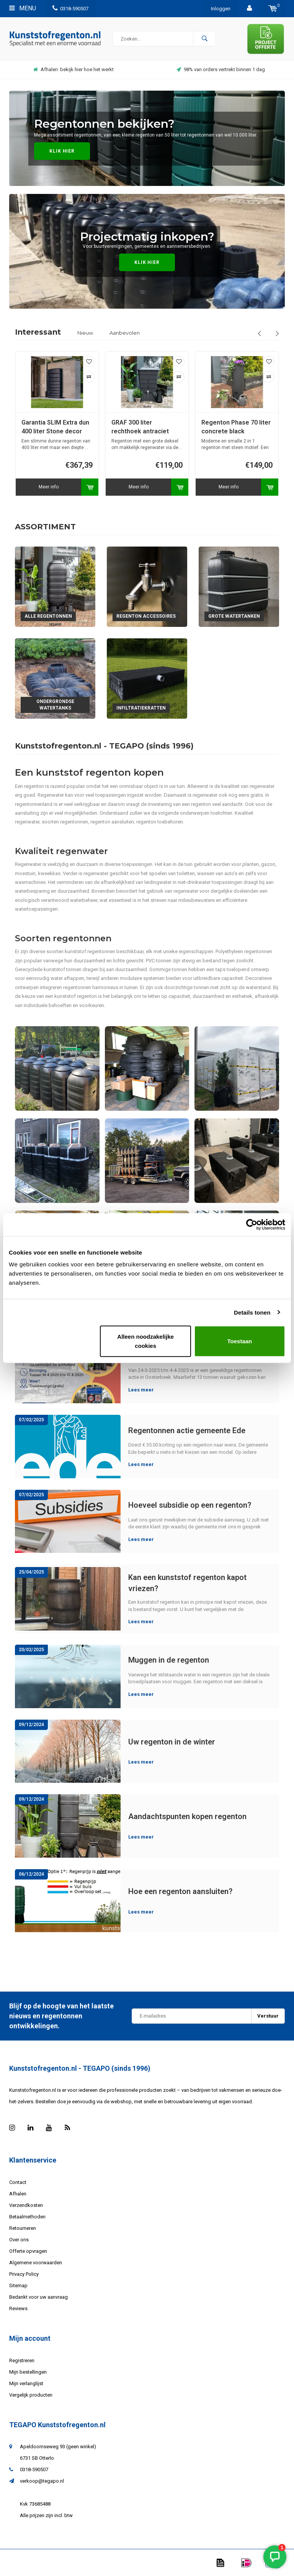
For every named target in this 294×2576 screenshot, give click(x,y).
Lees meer (141, 1390)
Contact (17, 2182)
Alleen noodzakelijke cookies (145, 1341)
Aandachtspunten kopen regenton (187, 1816)
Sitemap (18, 2285)
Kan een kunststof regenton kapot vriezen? (187, 1583)
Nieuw (85, 333)
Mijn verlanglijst (26, 2383)
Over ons (19, 2239)
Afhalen (17, 2194)
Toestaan (239, 1341)
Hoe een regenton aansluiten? (180, 1891)
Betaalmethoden (27, 2217)
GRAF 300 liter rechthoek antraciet (203, 427)
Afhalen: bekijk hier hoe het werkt (155, 69)
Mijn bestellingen (28, 2372)
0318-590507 (70, 8)
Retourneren (22, 2228)
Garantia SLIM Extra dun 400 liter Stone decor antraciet (119, 427)
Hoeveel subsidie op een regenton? (189, 1505)
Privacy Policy (24, 2274)
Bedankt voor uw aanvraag (38, 2297)
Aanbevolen (124, 333)
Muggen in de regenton (168, 1660)
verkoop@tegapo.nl (42, 2481)
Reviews (18, 2308)
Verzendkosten (26, 2205)
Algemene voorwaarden (35, 2262)
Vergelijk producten (30, 2395)
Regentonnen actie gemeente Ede (186, 1430)
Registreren (21, 2360)
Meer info (112, 487)
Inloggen (220, 8)
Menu (22, 8)
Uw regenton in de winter (171, 1741)
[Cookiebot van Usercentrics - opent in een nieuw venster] (251, 1224)
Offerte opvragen (28, 2251)
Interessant (38, 332)
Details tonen (252, 1312)
